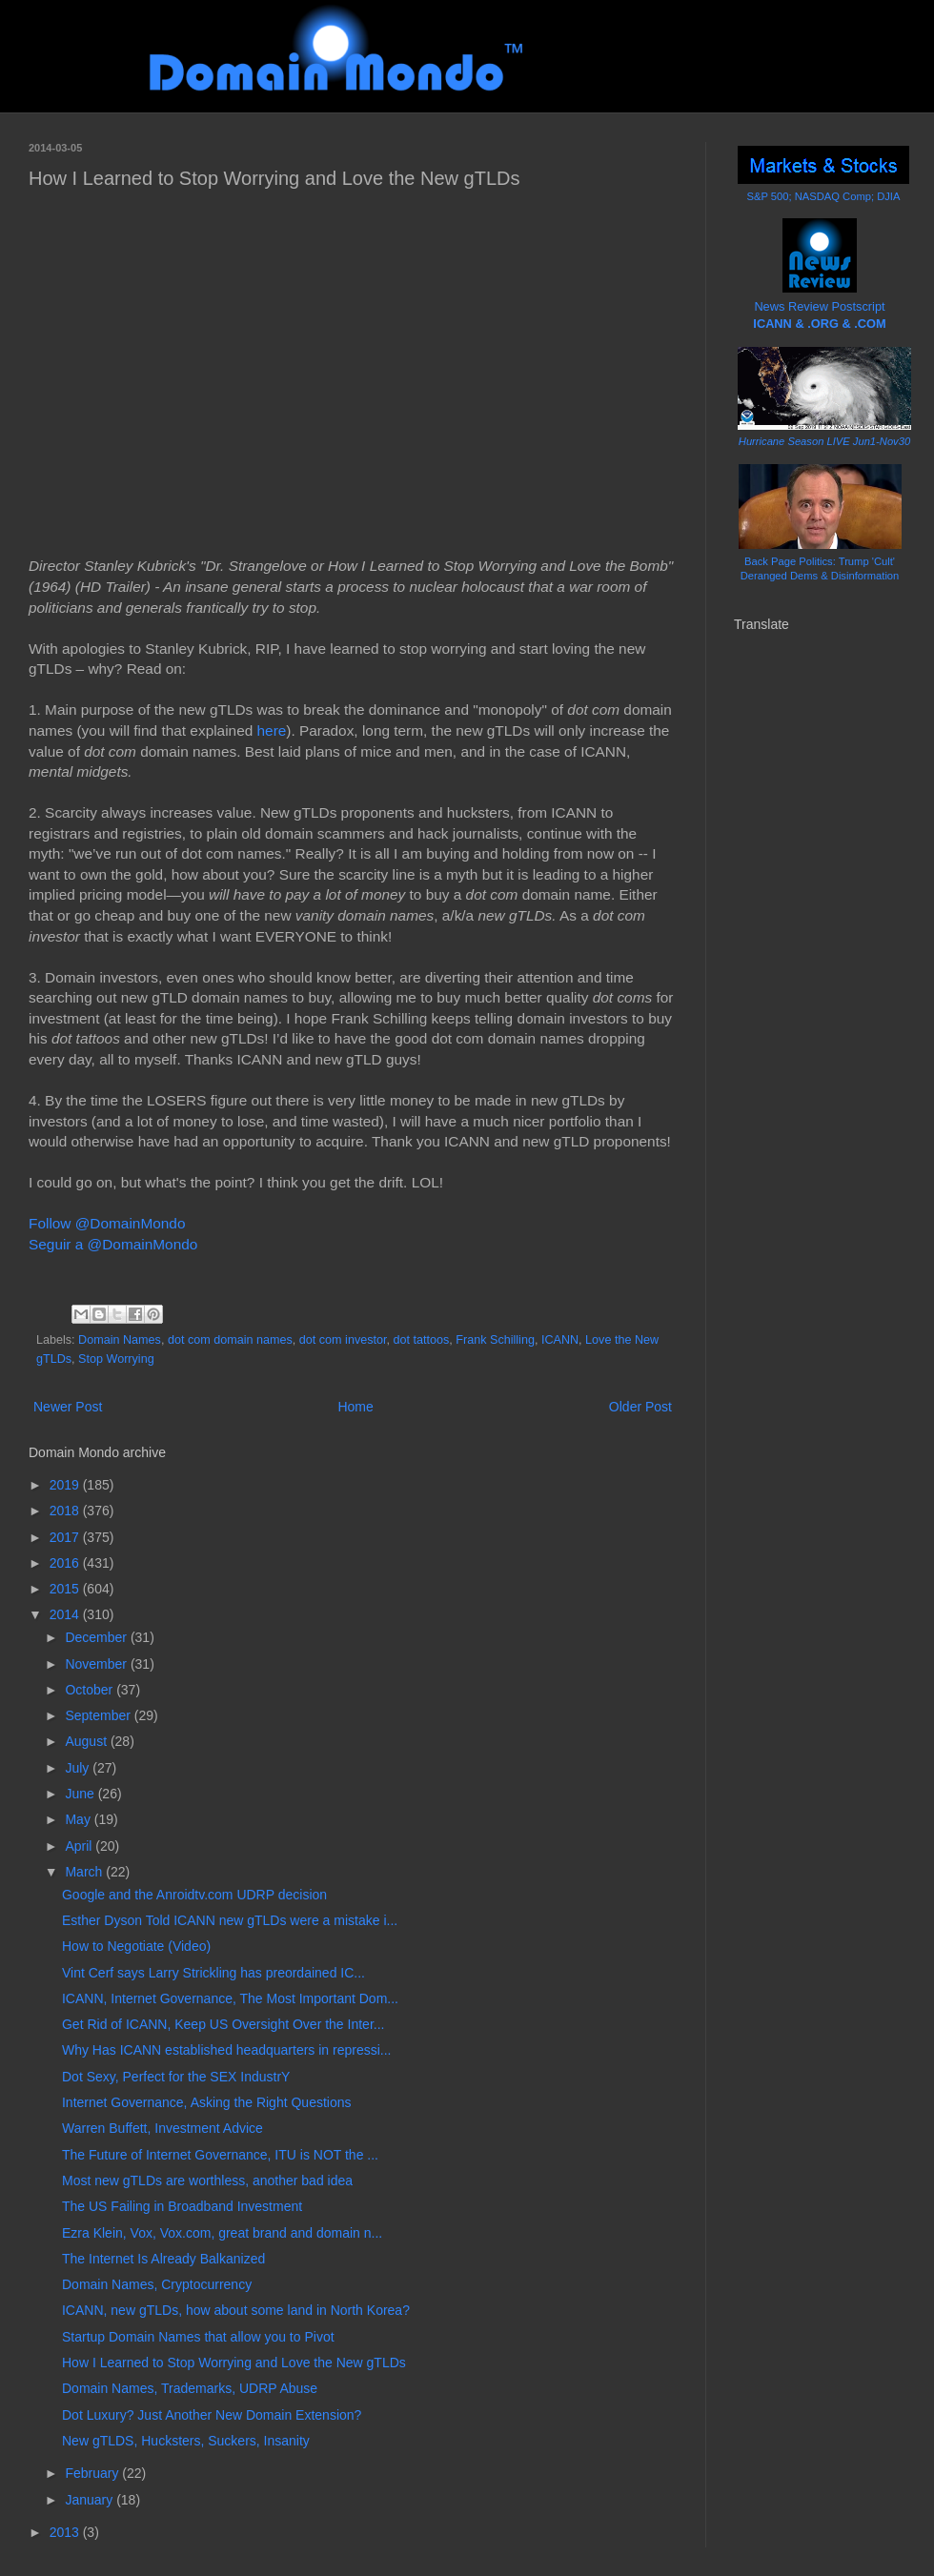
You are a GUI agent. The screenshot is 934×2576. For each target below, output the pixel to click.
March (85, 1871)
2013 (66, 2532)
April (80, 1846)
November (97, 1664)
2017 (66, 1537)
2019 (66, 1484)
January (90, 2499)
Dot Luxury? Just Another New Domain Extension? (211, 2415)
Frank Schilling (495, 1340)
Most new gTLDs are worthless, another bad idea (207, 2180)
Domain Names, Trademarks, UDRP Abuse (189, 2388)
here (272, 730)
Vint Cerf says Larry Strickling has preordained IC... (213, 1972)
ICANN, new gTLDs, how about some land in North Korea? (236, 2310)
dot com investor (343, 1340)
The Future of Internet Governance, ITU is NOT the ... (220, 2154)
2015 (66, 1588)
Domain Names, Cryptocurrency (157, 2284)
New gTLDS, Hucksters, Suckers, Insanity (186, 2440)
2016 (66, 1563)
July (78, 1767)
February (93, 2473)
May (79, 1819)
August (87, 1741)
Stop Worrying (116, 1359)
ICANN (560, 1340)
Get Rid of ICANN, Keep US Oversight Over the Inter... (223, 2024)
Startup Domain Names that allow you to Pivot (198, 2336)
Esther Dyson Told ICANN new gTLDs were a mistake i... (229, 1920)
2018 (66, 1510)
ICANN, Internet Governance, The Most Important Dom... (230, 1998)
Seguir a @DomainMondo (113, 1244)
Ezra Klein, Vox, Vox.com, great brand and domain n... (222, 2233)
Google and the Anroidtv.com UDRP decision (194, 1894)
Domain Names (119, 1340)
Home (355, 1406)
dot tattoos (422, 1340)
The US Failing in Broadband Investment (182, 2206)
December (97, 1637)
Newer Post (67, 1406)
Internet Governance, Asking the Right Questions (207, 2102)
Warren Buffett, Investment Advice (162, 2128)
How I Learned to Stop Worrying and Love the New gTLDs (234, 2362)
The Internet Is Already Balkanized (163, 2258)
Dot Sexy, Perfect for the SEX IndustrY (176, 2076)
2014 (66, 1614)
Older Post (640, 1406)
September (99, 1715)
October (90, 1689)
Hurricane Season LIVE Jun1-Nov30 (824, 441)
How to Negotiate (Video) (136, 1946)
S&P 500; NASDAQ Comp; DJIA (824, 196)
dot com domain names (230, 1340)
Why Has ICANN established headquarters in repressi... (226, 2050)
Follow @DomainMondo (107, 1223)
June (81, 1793)
